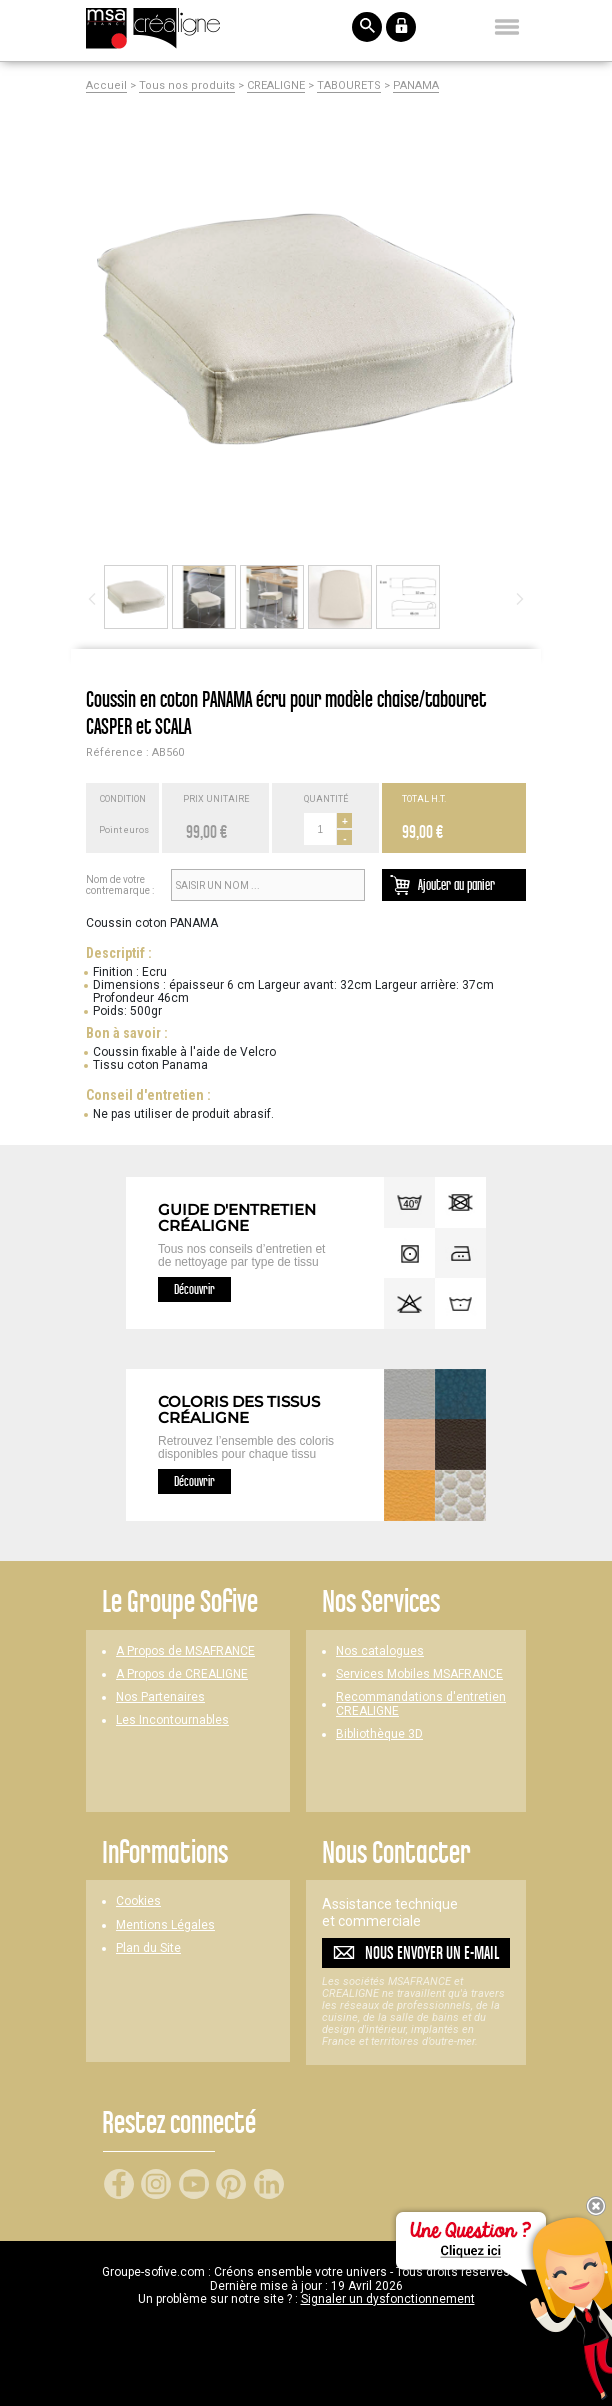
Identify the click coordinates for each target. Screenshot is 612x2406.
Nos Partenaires (160, 1697)
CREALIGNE (276, 86)
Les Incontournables (172, 1720)
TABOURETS (349, 86)
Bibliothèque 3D (379, 1734)
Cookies (138, 1901)
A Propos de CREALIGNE (182, 1674)
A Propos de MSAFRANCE (185, 1651)
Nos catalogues (380, 1651)
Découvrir (194, 1289)
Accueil (106, 86)
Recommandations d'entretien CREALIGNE (421, 1704)
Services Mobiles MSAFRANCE (419, 1674)
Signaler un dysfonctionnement (388, 2299)
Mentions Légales (165, 1925)
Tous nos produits (187, 86)
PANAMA (416, 86)
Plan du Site (148, 1948)
